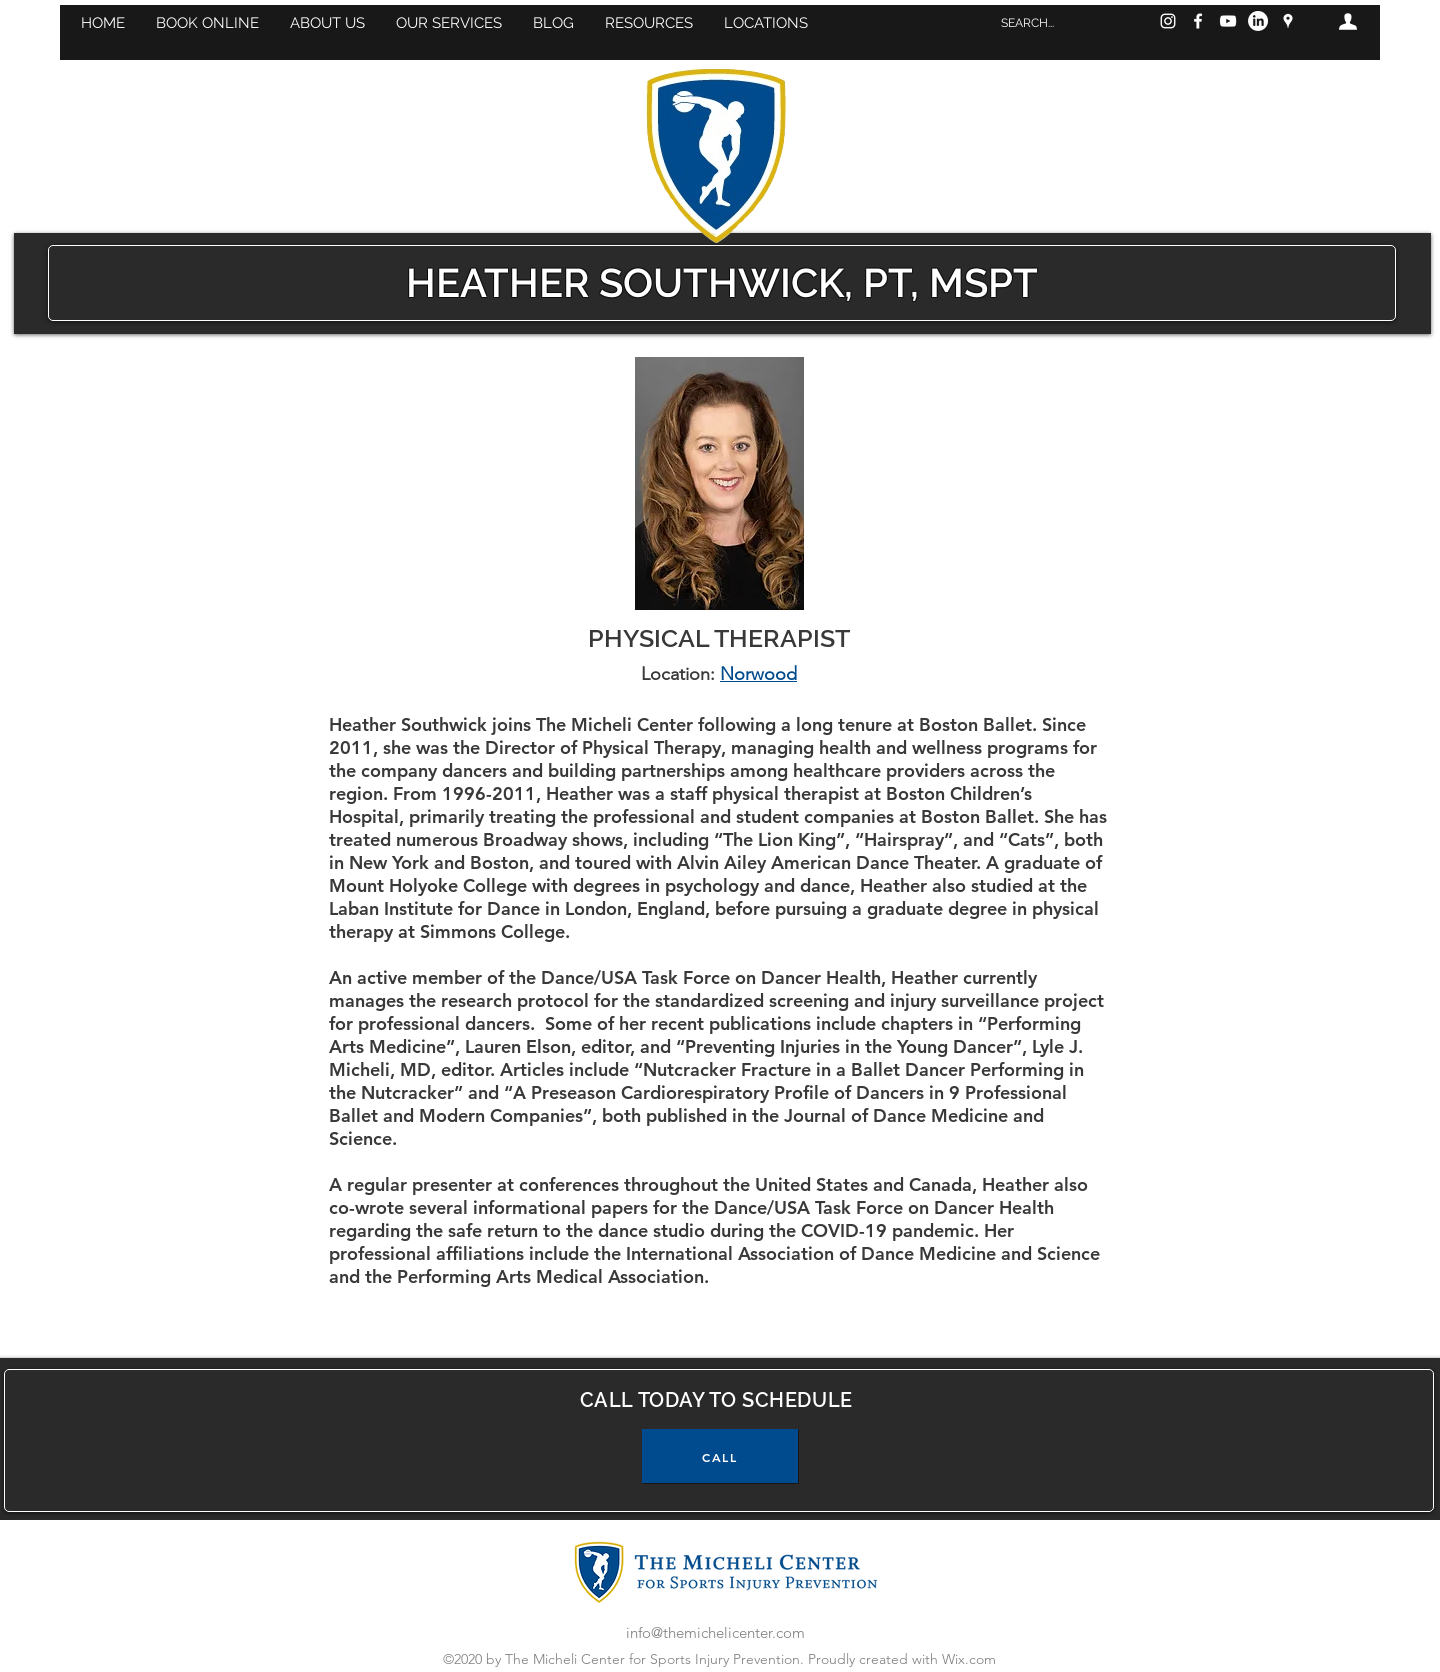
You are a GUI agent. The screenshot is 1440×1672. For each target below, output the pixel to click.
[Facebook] (1198, 21)
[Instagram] (1168, 21)
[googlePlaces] (1288, 21)
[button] (207, 23)
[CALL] (720, 1456)
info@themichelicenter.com (715, 1632)
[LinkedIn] (1258, 21)
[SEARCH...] (1060, 23)
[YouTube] (1228, 21)
